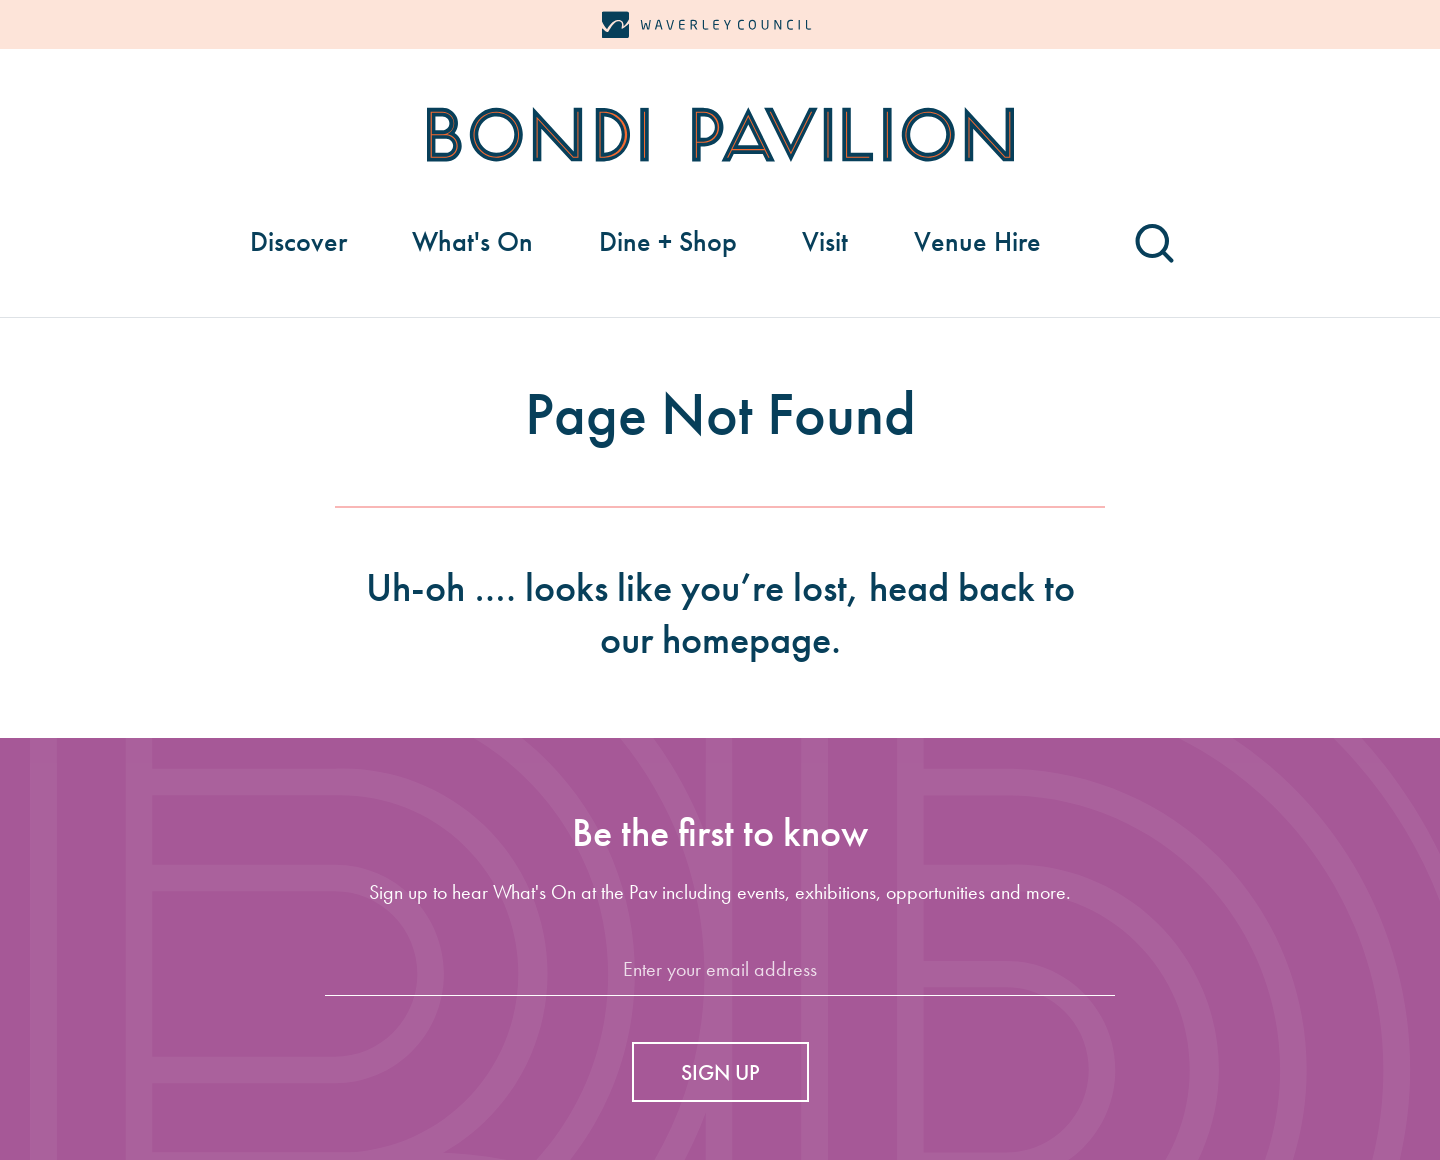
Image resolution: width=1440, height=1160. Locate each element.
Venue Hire (977, 241)
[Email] (720, 970)
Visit (825, 241)
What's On (472, 241)
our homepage (715, 639)
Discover (298, 241)
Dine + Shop (668, 241)
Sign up (720, 1072)
